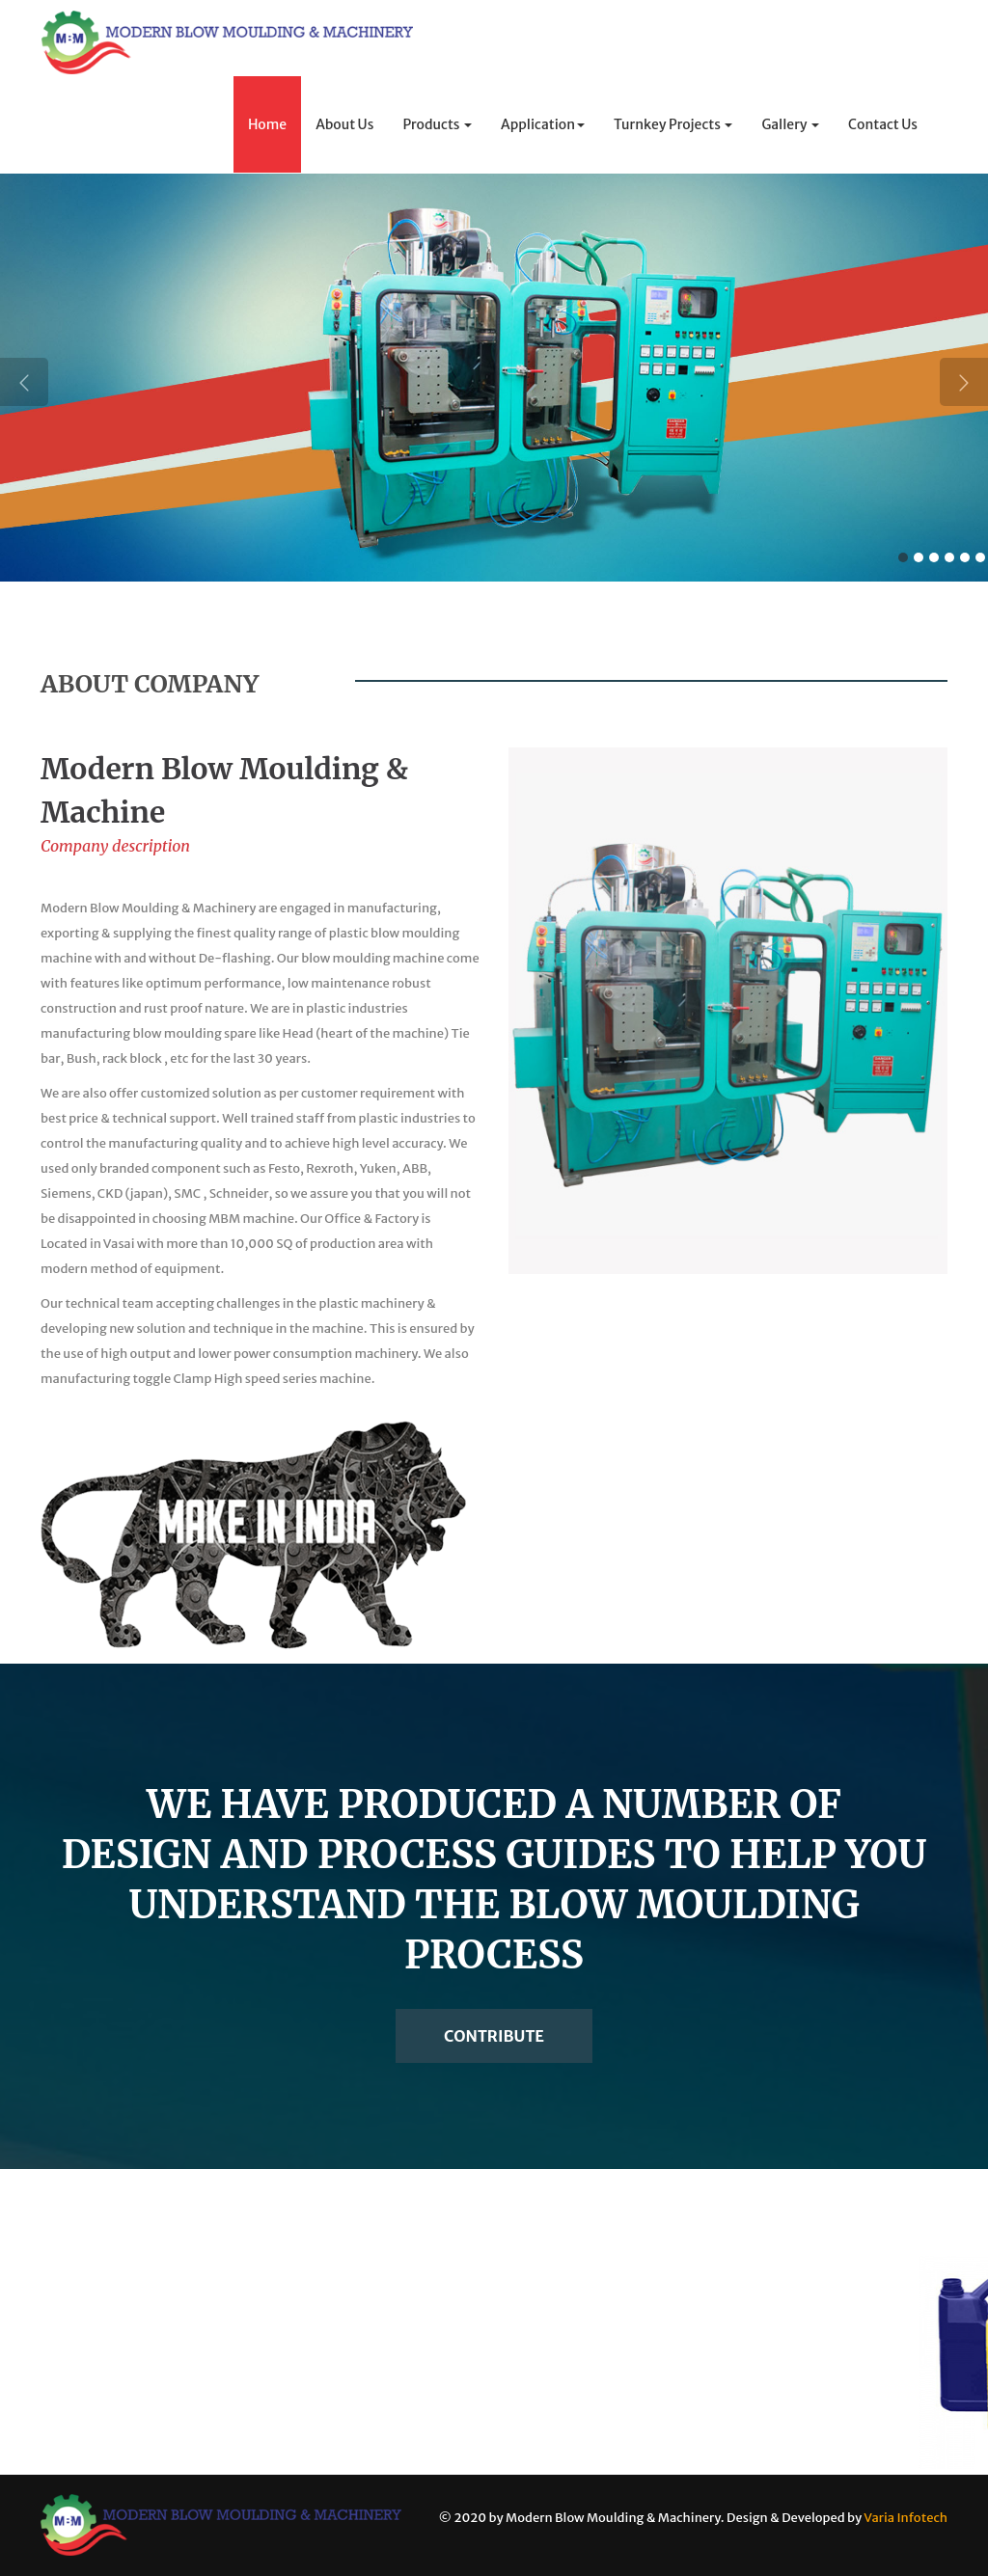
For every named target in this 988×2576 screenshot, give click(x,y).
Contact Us (883, 124)
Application (543, 124)
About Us (344, 124)
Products (437, 124)
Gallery (790, 124)
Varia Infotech (905, 2517)
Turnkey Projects (673, 124)
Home (267, 124)
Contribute (494, 2036)
